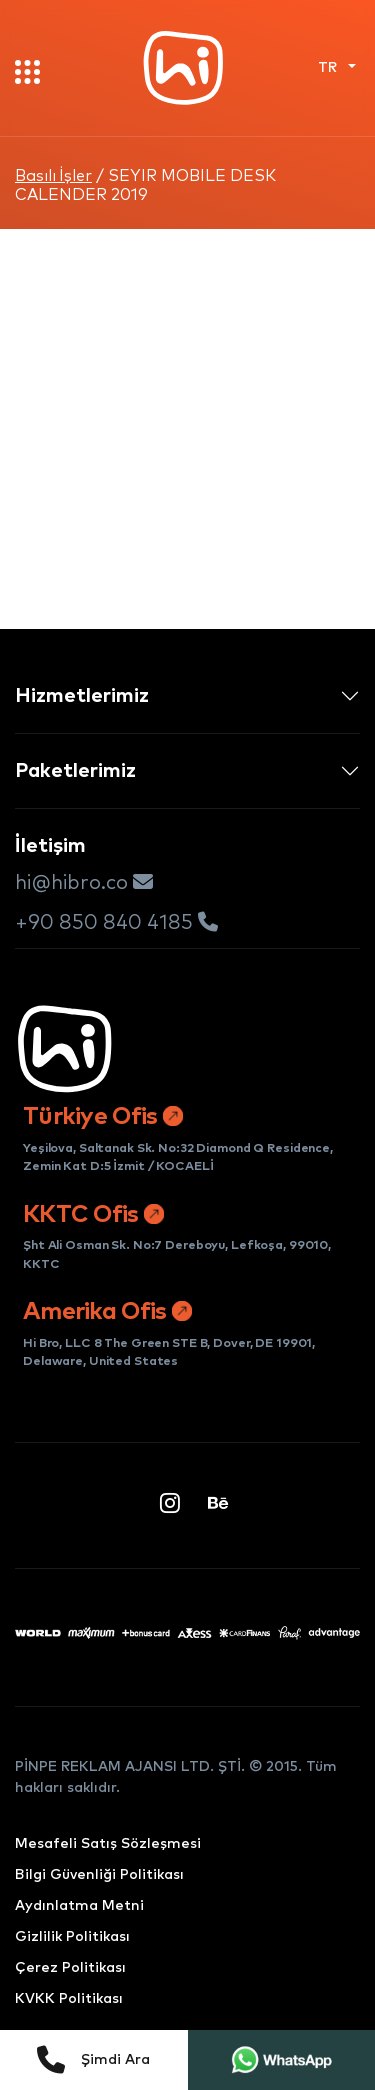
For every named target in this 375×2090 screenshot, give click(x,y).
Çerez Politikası (70, 1968)
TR (329, 68)
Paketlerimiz (75, 771)
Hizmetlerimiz (82, 696)
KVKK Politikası (69, 1999)
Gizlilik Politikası (72, 1937)
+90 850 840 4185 (116, 922)
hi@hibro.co (84, 882)
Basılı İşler (53, 176)
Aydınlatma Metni (79, 1906)
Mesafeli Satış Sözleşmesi (108, 1844)
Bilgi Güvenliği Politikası (99, 1875)
